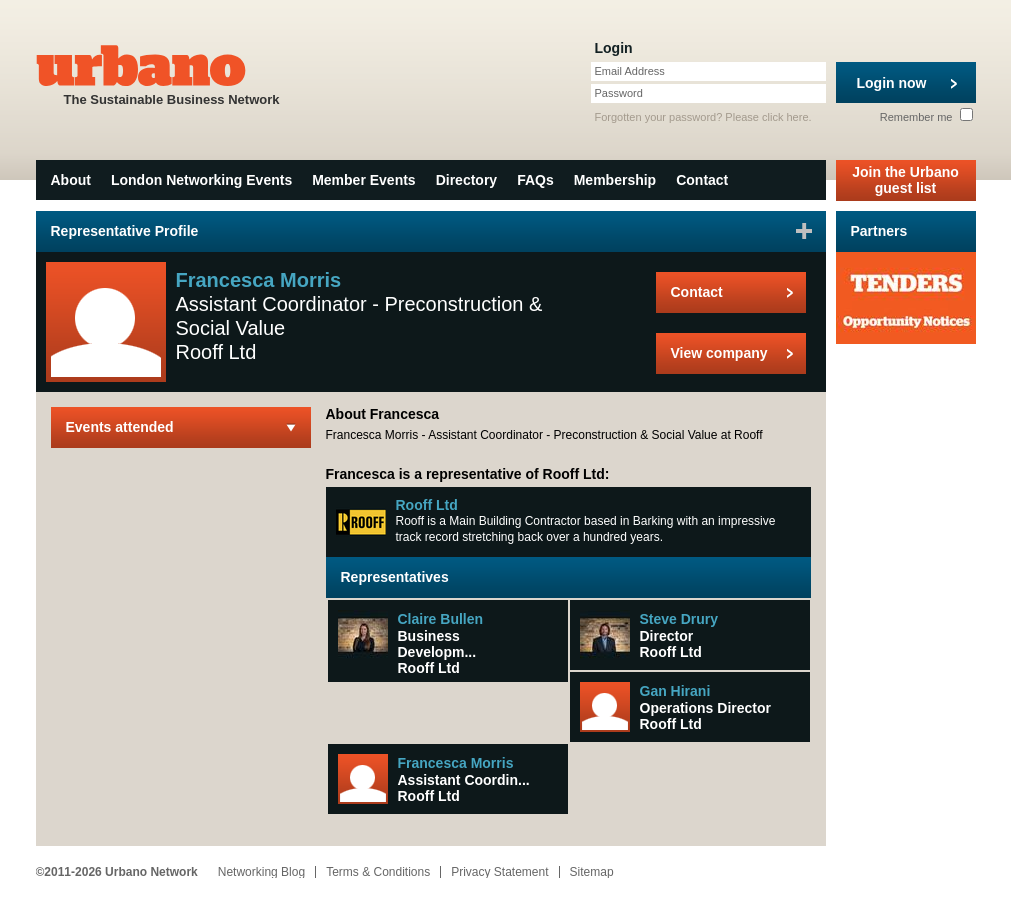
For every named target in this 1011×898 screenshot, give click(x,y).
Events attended (120, 427)
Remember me (926, 117)
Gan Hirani (675, 691)
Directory (466, 180)
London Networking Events (201, 180)
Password (619, 93)
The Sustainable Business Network (172, 73)
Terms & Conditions (378, 872)
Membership (615, 180)
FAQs (535, 180)
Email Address (630, 71)
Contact (702, 180)
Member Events (363, 180)
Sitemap (592, 872)
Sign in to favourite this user (804, 231)
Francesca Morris (456, 763)
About (71, 180)
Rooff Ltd (427, 505)
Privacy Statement (499, 872)
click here (785, 117)
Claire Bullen (441, 619)
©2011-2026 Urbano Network (117, 872)
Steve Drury (679, 619)
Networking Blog (261, 872)
